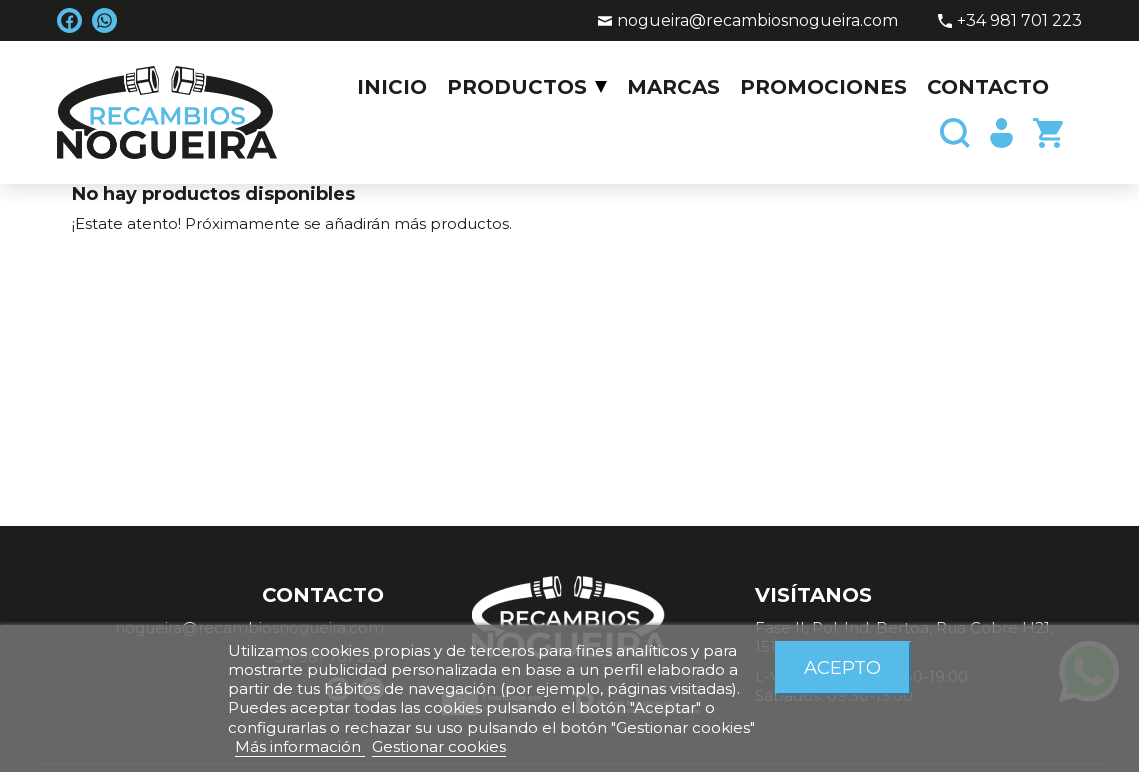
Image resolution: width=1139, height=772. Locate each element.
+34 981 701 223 (1019, 20)
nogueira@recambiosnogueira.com (757, 20)
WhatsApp (104, 20)
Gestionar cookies (439, 746)
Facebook (69, 20)
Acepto (842, 667)
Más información (300, 746)
